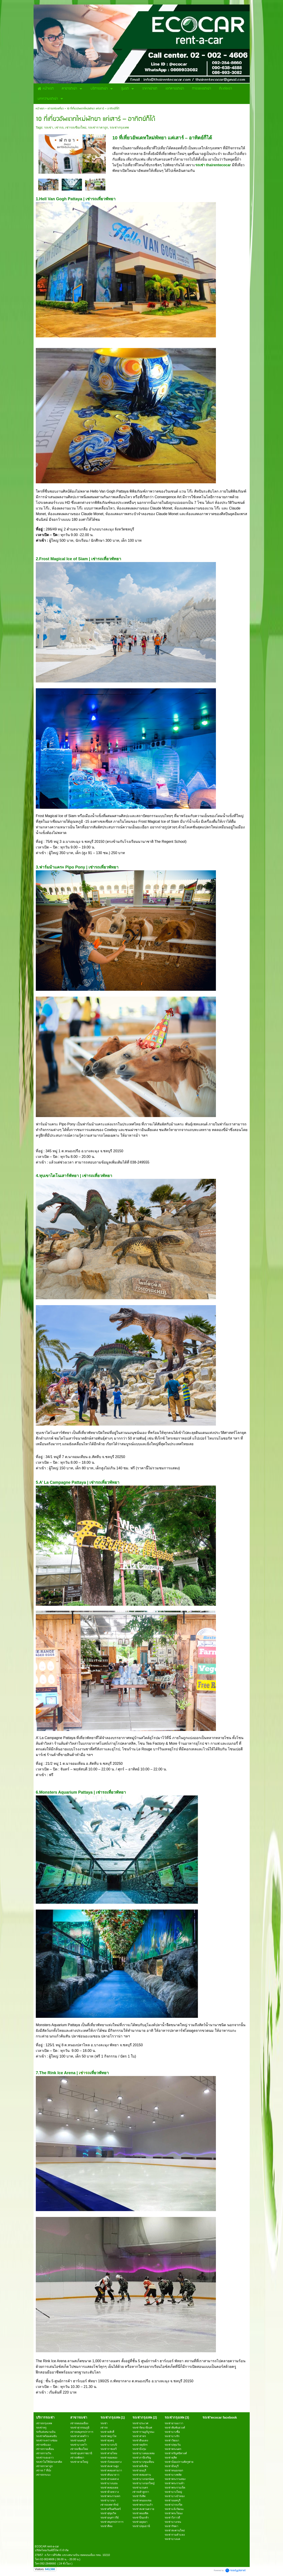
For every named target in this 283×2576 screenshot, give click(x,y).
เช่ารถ (59, 127)
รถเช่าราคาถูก (98, 127)
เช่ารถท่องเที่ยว (56, 108)
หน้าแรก (40, 108)
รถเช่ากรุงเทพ (119, 127)
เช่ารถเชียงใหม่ (75, 127)
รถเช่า (48, 127)
